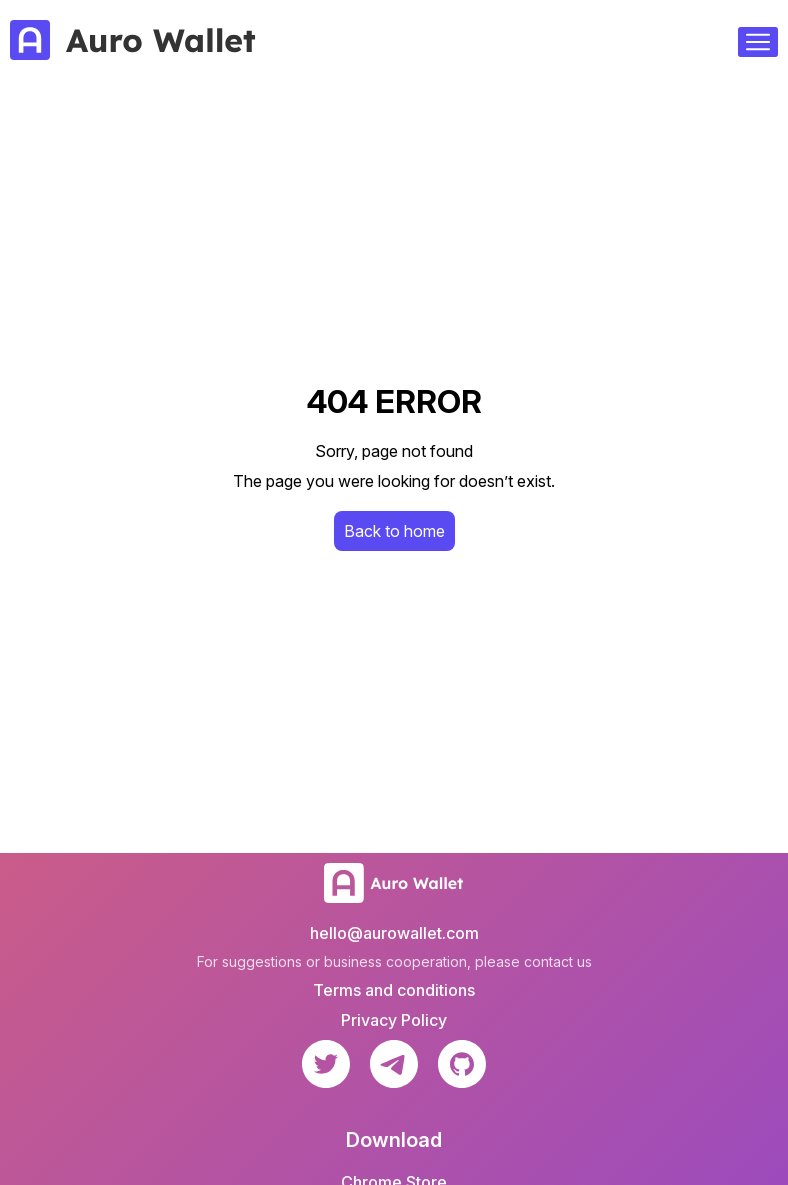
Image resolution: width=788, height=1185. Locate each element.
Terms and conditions (394, 990)
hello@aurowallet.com (394, 933)
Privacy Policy (394, 1020)
